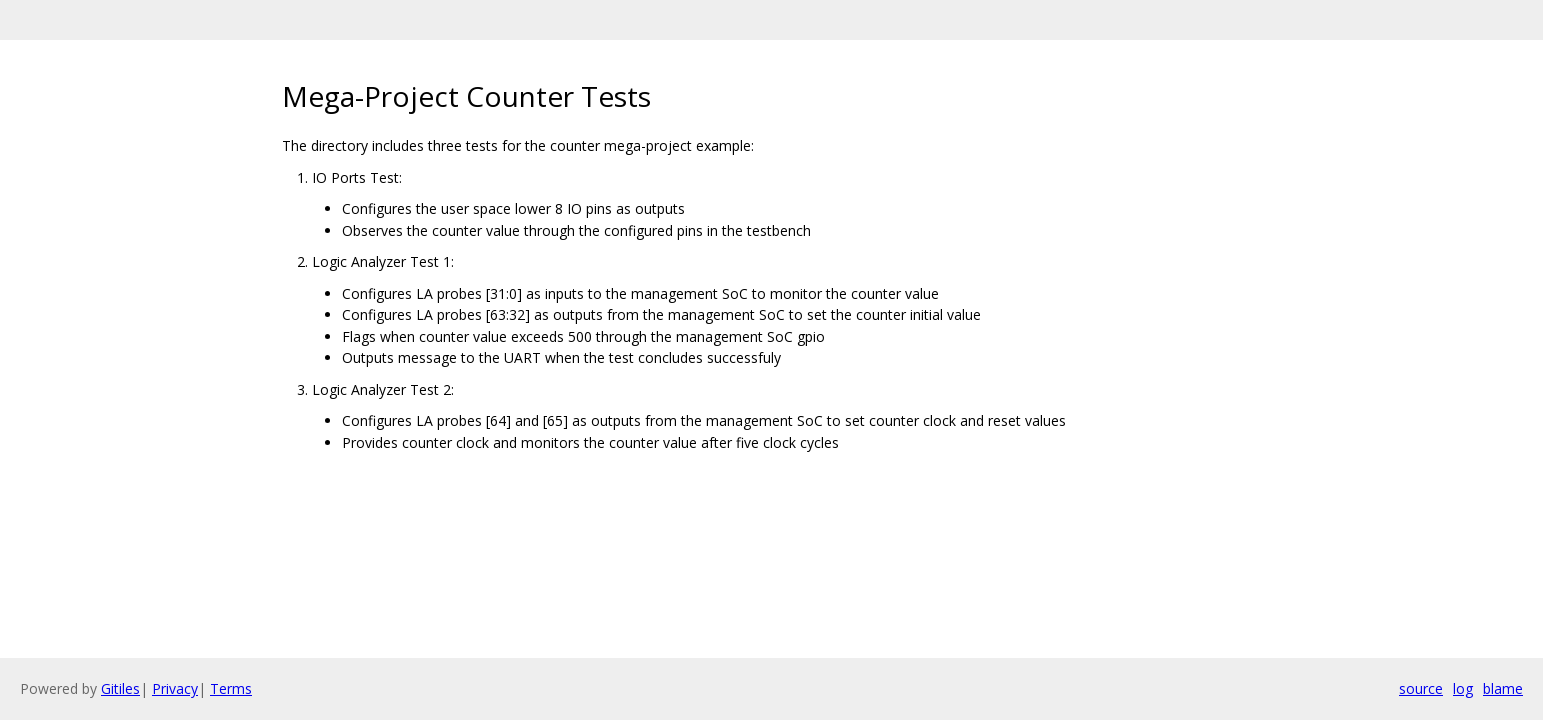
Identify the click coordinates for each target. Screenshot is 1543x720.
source (1421, 688)
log (1463, 688)
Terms (231, 688)
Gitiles (120, 688)
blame (1503, 688)
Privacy (175, 688)
